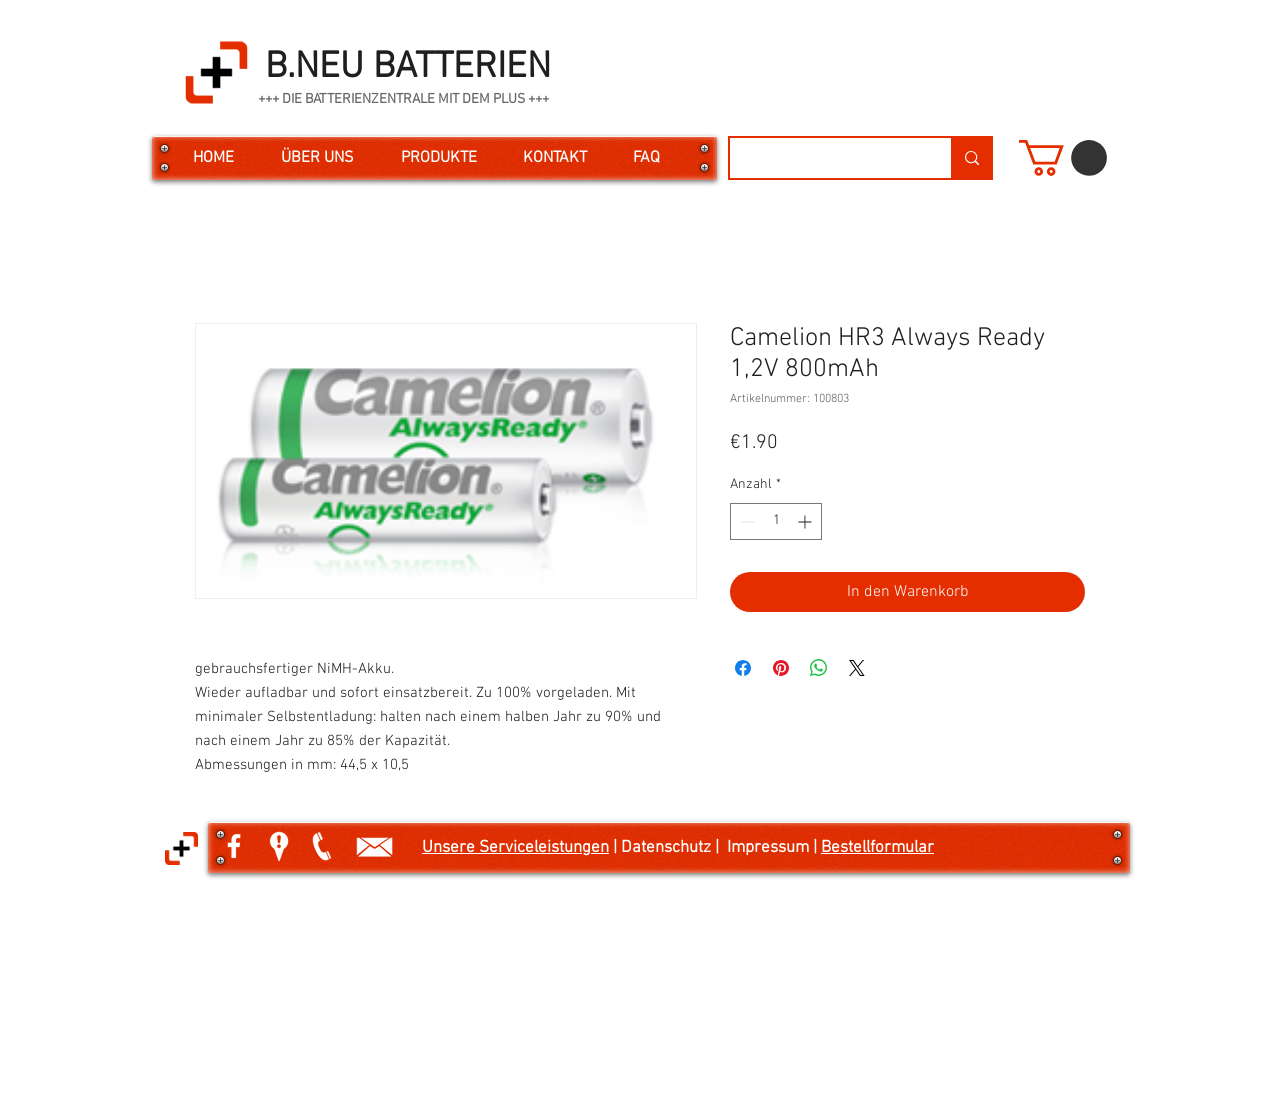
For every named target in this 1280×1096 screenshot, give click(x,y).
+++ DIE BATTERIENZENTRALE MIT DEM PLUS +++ (403, 99)
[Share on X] (857, 668)
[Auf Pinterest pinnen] (781, 668)
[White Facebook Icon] (234, 846)
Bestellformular (877, 848)
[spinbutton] (776, 521)
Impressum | (774, 848)
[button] (1063, 158)
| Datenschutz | (668, 848)
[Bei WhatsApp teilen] (819, 668)
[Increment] (806, 521)
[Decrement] (745, 521)
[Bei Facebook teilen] (743, 668)
